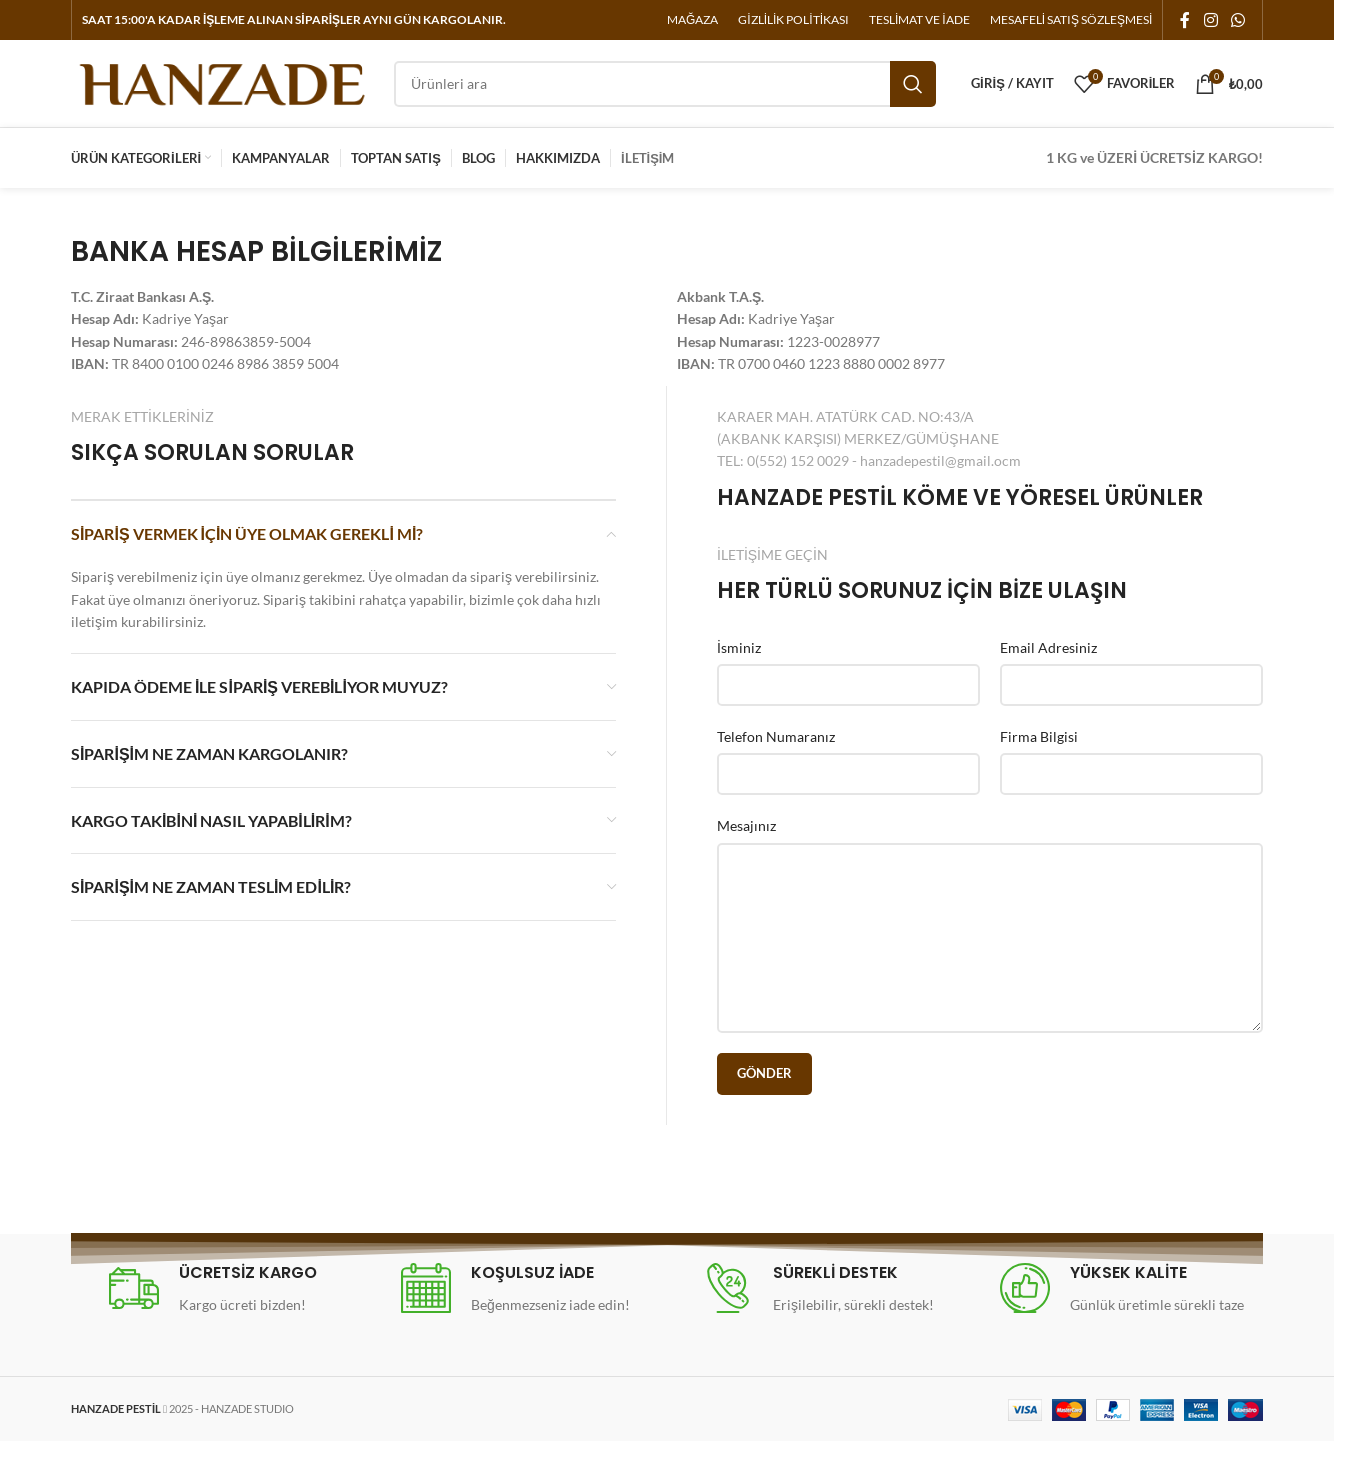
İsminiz (739, 667)
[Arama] (665, 95)
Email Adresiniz (1048, 667)
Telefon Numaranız (776, 756)
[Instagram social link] (1210, 21)
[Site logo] (222, 92)
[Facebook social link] (1185, 21)
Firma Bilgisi (1039, 756)
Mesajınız (746, 846)
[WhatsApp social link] (1238, 21)
